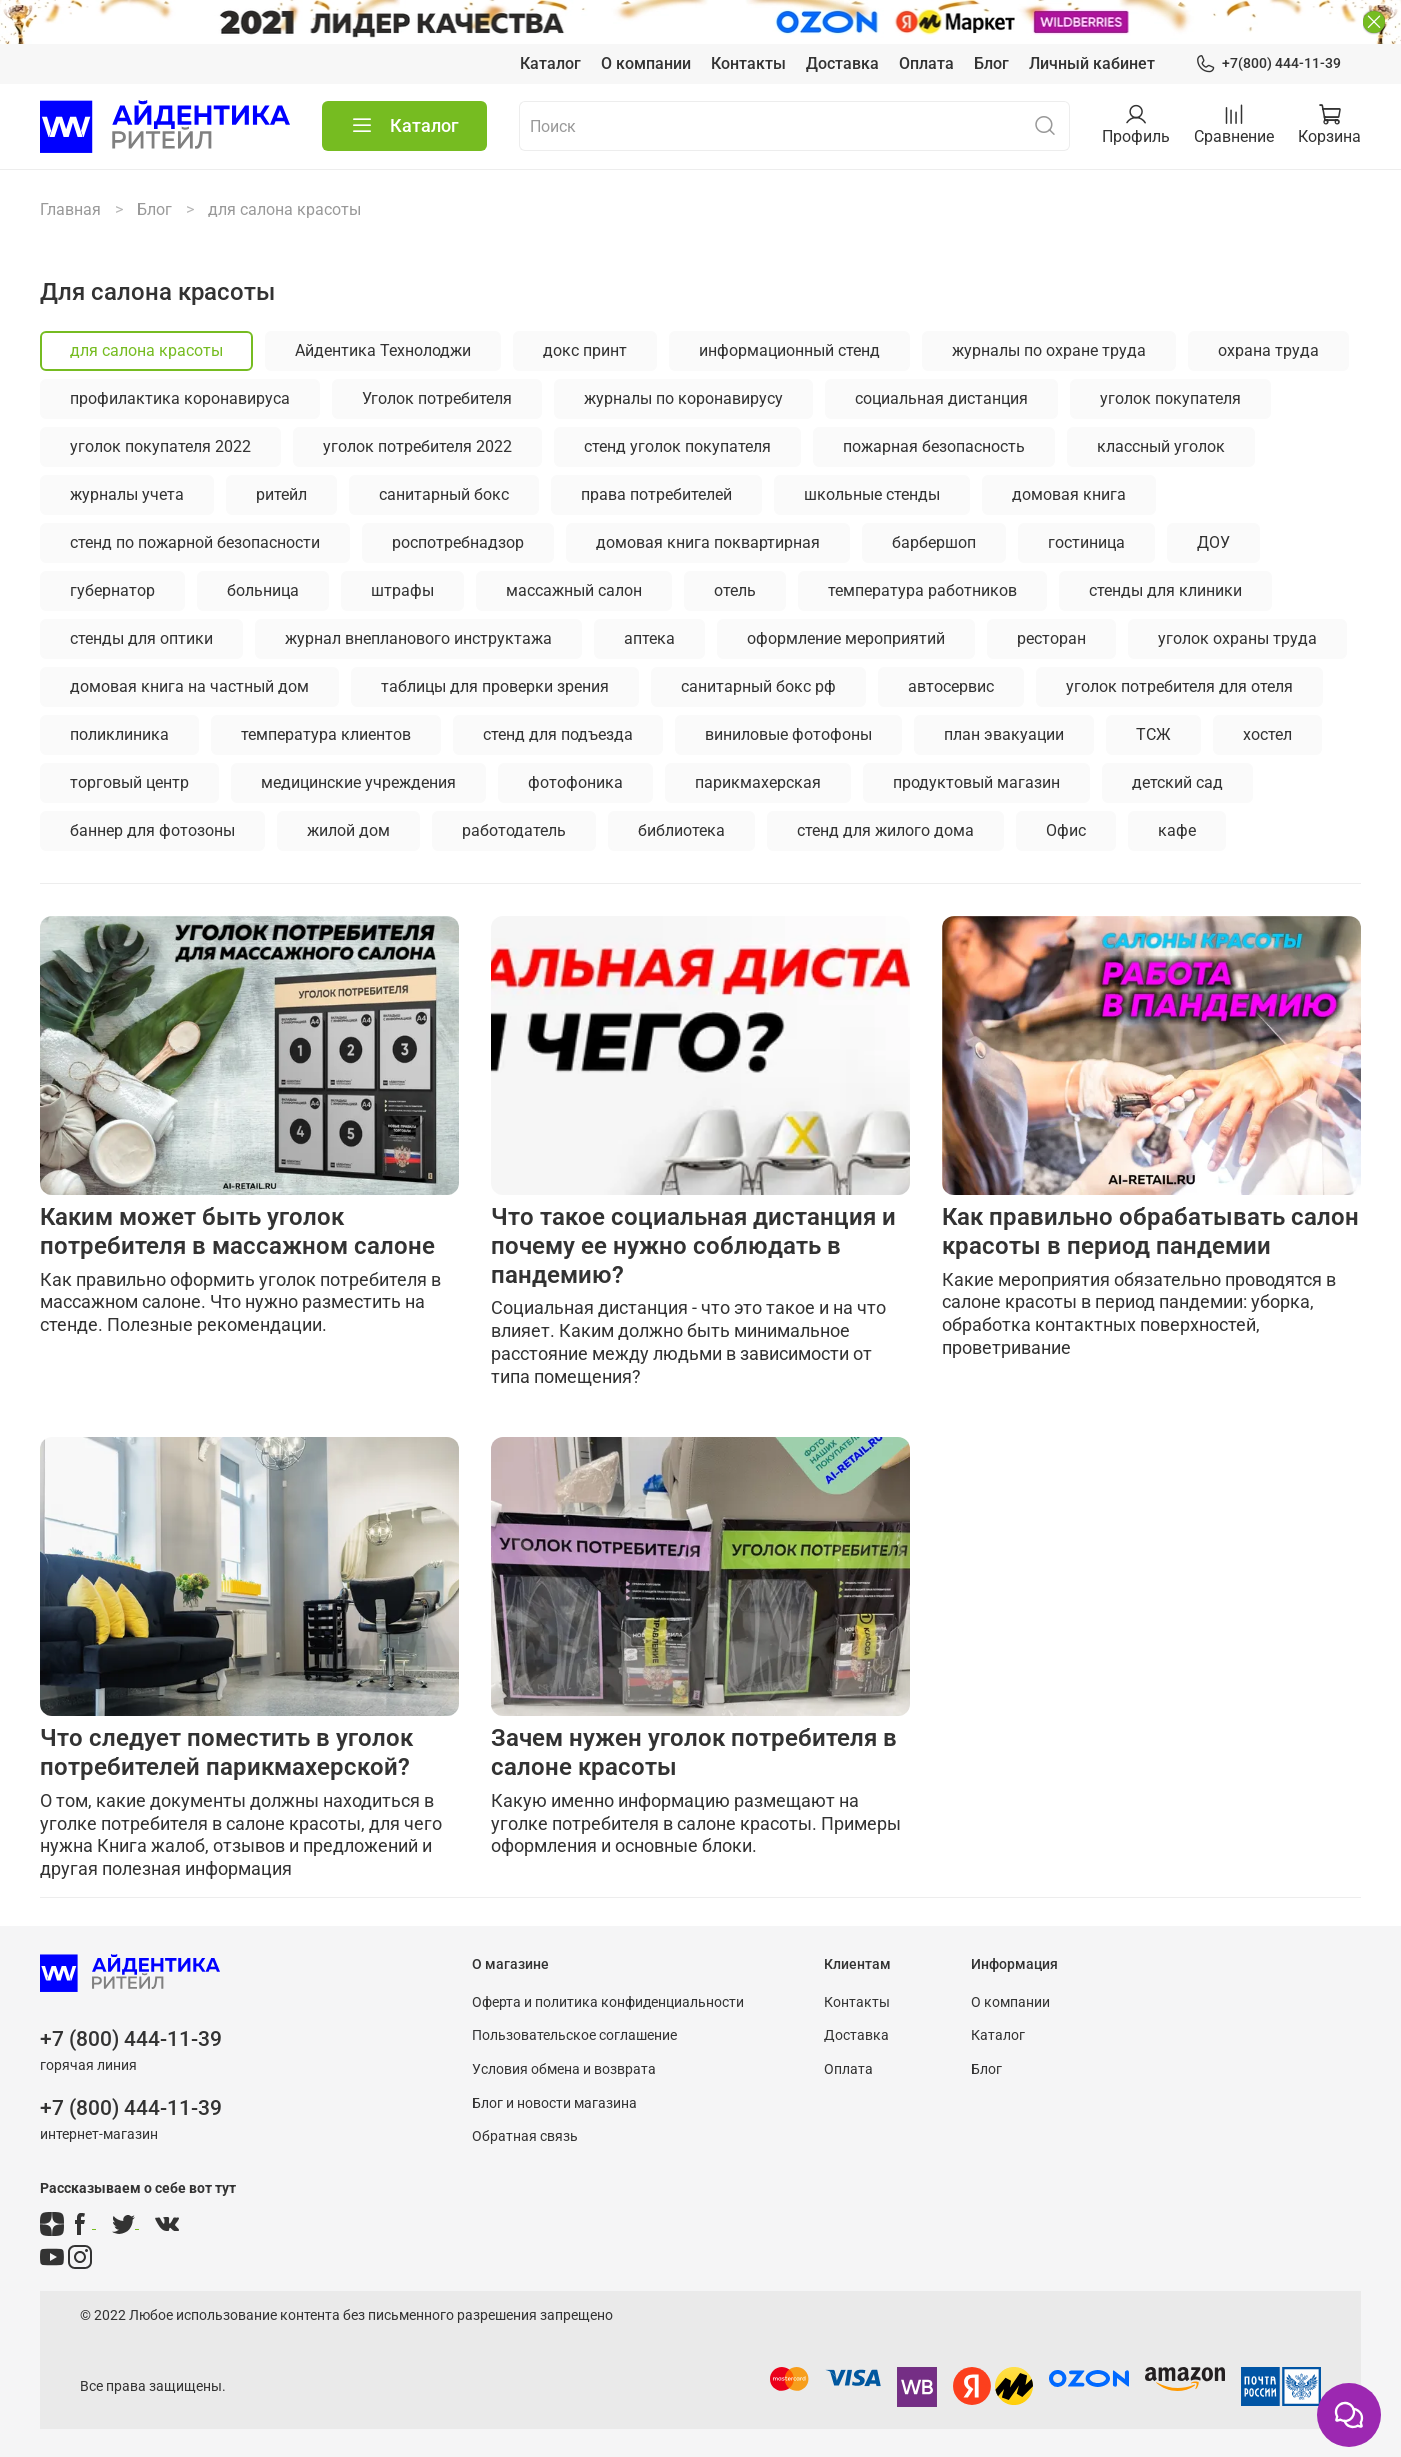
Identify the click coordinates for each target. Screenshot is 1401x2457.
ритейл (281, 494)
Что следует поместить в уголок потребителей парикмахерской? (226, 1752)
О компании (646, 63)
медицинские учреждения (358, 782)
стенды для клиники (1165, 590)
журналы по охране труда (1049, 350)
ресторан (1051, 638)
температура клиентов (326, 734)
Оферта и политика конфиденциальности (608, 2002)
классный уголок (1161, 446)
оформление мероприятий (846, 638)
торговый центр (129, 782)
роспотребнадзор (458, 542)
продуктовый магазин (976, 782)
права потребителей (656, 494)
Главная (70, 209)
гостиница (1086, 542)
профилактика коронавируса (180, 398)
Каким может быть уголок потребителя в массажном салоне (237, 1231)
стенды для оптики (141, 638)
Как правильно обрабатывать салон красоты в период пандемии (1150, 1231)
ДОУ (1213, 542)
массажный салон (574, 590)
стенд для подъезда (558, 734)
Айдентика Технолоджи (383, 350)
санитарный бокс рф (758, 686)
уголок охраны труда (1237, 638)
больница (263, 590)
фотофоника (575, 782)
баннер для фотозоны (152, 830)
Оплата (926, 63)
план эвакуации (1004, 734)
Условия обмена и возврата (564, 2069)
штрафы (402, 590)
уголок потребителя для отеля (1179, 686)
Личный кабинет (1092, 63)
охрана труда (1268, 350)
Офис (1066, 830)
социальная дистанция (941, 398)
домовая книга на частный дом (189, 686)
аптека (649, 638)
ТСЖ (1153, 734)
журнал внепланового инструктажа (418, 638)
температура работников (922, 590)
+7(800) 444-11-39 (1268, 63)
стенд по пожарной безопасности (195, 542)
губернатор (112, 590)
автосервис (951, 686)
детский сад (1177, 782)
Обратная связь (525, 2136)
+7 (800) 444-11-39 (131, 2039)
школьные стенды (872, 494)
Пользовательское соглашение (574, 2035)
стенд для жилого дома (885, 830)
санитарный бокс (444, 494)
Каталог (550, 63)
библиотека (681, 830)
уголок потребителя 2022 (417, 446)
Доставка (842, 63)
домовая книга (1069, 494)
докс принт (585, 350)
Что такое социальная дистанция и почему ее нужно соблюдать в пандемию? (693, 1246)
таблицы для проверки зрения (495, 686)
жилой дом (348, 830)
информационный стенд (789, 350)
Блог (991, 63)
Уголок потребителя (437, 398)
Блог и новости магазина (554, 2103)
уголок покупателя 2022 (160, 446)
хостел (1267, 734)
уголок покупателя (1170, 398)
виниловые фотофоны (788, 734)
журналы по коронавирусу (683, 398)
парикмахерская (758, 782)
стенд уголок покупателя (677, 446)
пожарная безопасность (934, 446)
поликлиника (119, 734)
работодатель (514, 830)
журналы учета (127, 494)
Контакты (748, 63)
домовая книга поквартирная (708, 542)
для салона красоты (146, 350)
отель (735, 590)
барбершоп (934, 542)
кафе (1177, 830)
